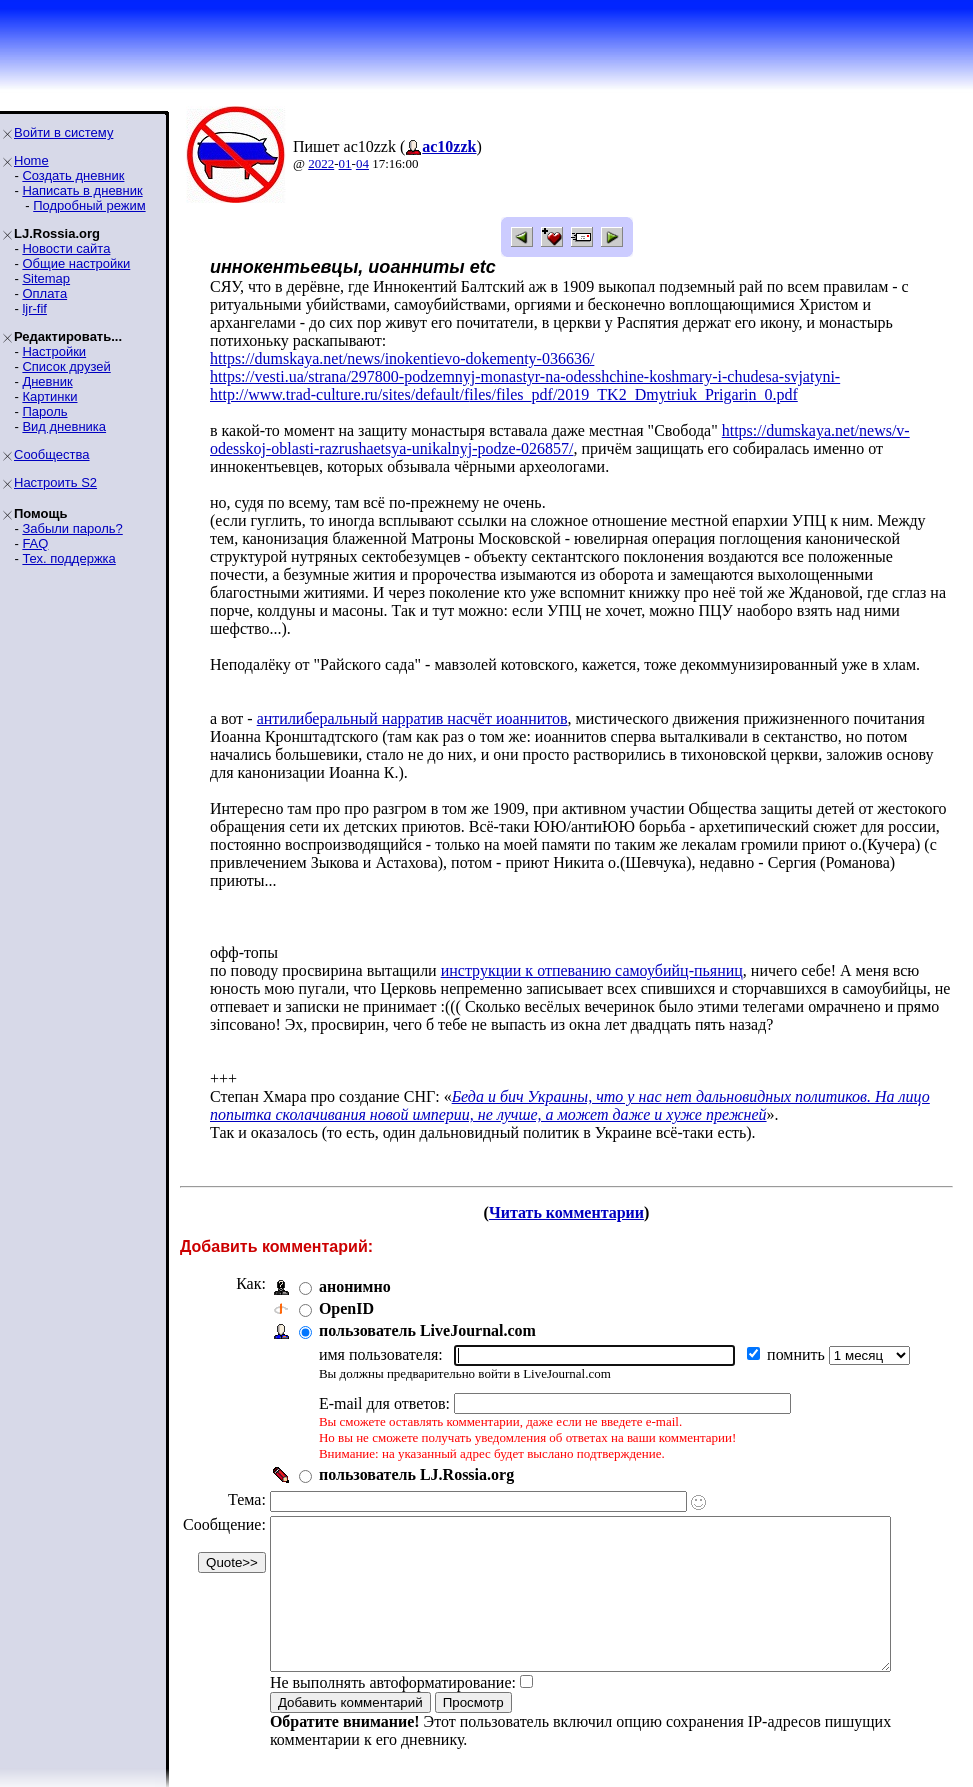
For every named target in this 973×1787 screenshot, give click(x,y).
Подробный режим (89, 205)
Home (31, 160)
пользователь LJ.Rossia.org (416, 1438)
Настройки (54, 351)
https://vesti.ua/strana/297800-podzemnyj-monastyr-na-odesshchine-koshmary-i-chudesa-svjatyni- (525, 376)
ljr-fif (34, 308)
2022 (321, 163)
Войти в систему (63, 132)
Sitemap (46, 278)
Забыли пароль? (72, 528)
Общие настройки (76, 263)
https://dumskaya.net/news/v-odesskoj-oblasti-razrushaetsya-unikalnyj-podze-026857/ (560, 439)
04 (362, 163)
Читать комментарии (574, 1176)
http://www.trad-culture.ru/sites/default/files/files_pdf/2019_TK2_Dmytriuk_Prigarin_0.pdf (504, 394)
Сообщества (52, 454)
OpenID (346, 1272)
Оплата (44, 293)
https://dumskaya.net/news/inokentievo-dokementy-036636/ (402, 358)
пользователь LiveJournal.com (427, 1294)
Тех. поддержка (68, 558)
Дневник (47, 381)
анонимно (355, 1250)
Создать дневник (73, 175)
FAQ (35, 543)
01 (345, 163)
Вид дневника (64, 426)
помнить (798, 1318)
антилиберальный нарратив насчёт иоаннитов (412, 700)
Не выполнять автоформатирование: (393, 1676)
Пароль (44, 411)
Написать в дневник (82, 190)
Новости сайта (66, 248)
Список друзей (66, 366)
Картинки (49, 396)
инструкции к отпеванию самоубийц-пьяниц (592, 934)
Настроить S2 (55, 482)
